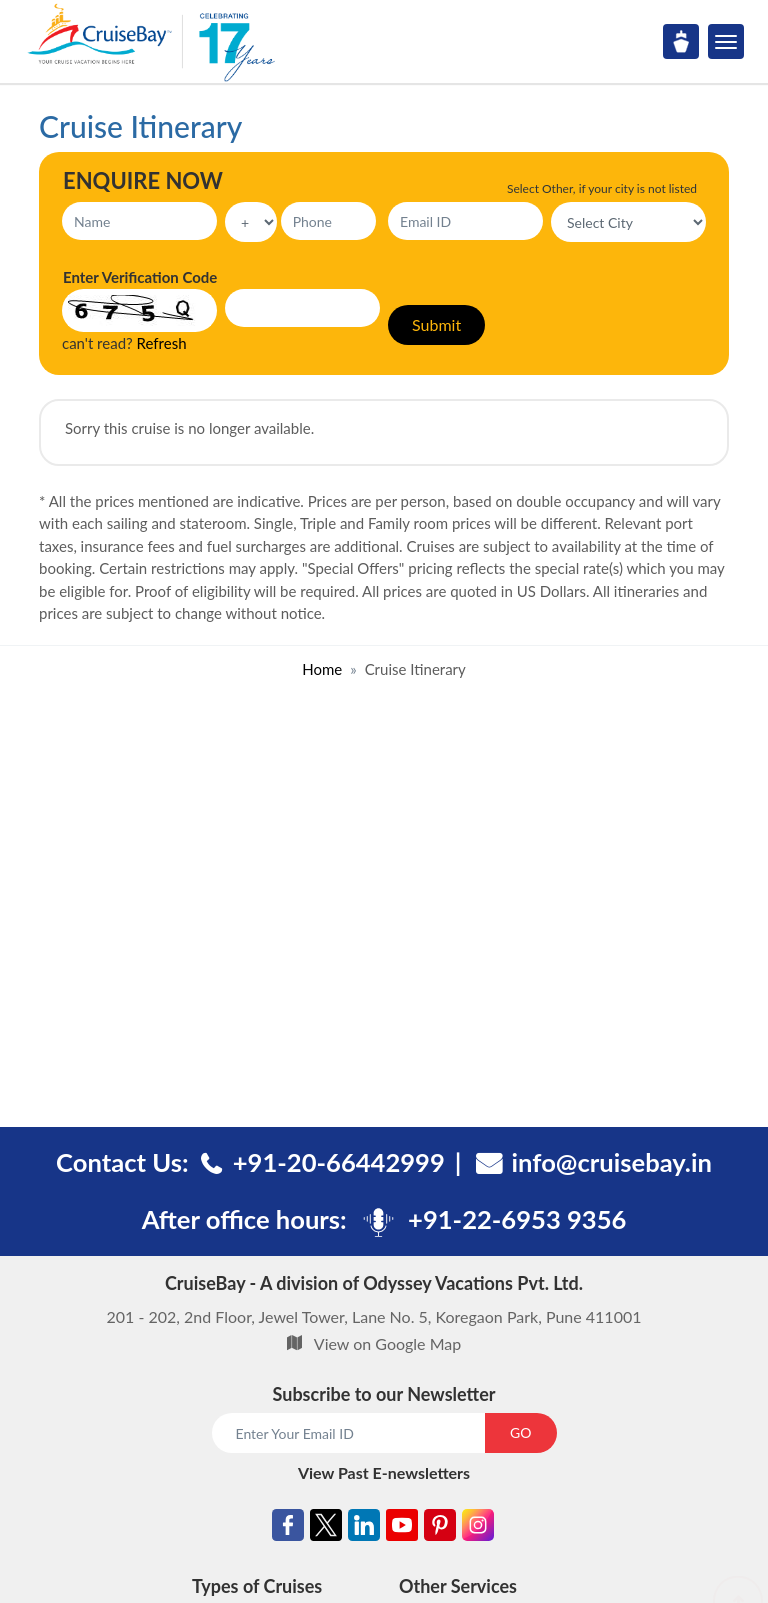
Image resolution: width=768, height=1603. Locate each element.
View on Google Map (387, 1343)
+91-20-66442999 (339, 1162)
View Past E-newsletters (384, 1472)
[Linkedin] (364, 1528)
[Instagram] (478, 1528)
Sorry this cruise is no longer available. (189, 428)
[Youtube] (402, 1528)
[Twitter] (326, 1528)
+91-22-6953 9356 (517, 1219)
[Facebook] (288, 1528)
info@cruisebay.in (612, 1162)
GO (520, 1432)
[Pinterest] (440, 1528)
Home (322, 669)
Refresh (162, 343)
